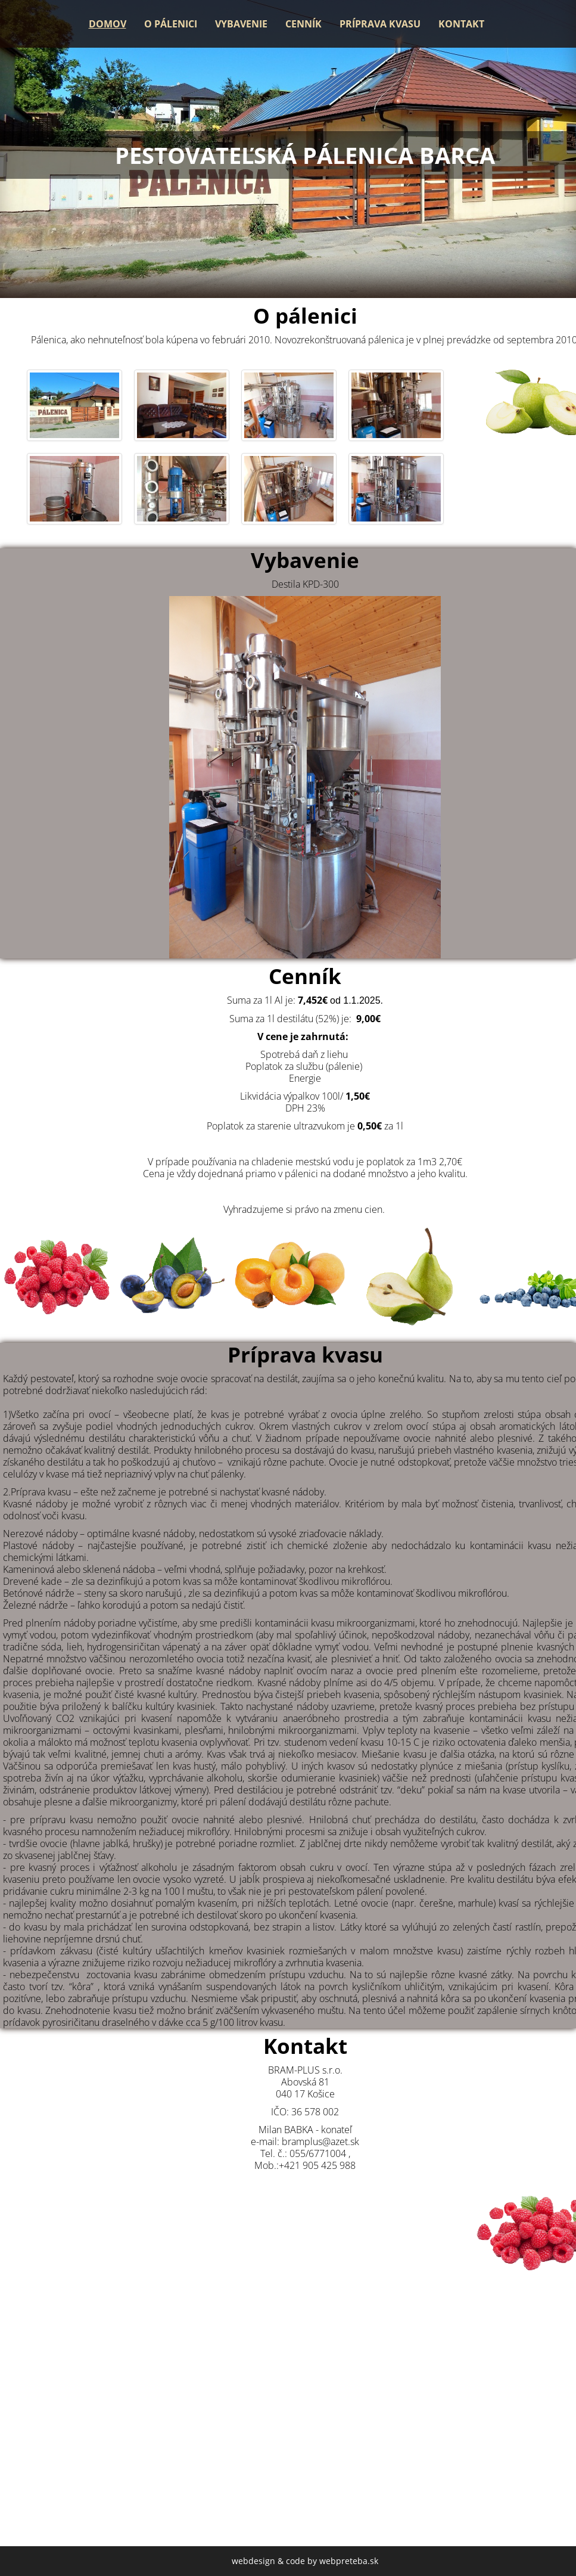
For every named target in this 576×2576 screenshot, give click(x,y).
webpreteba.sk (348, 2560)
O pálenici (170, 23)
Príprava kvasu (380, 23)
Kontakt (461, 23)
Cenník (303, 23)
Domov (107, 23)
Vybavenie (241, 23)
